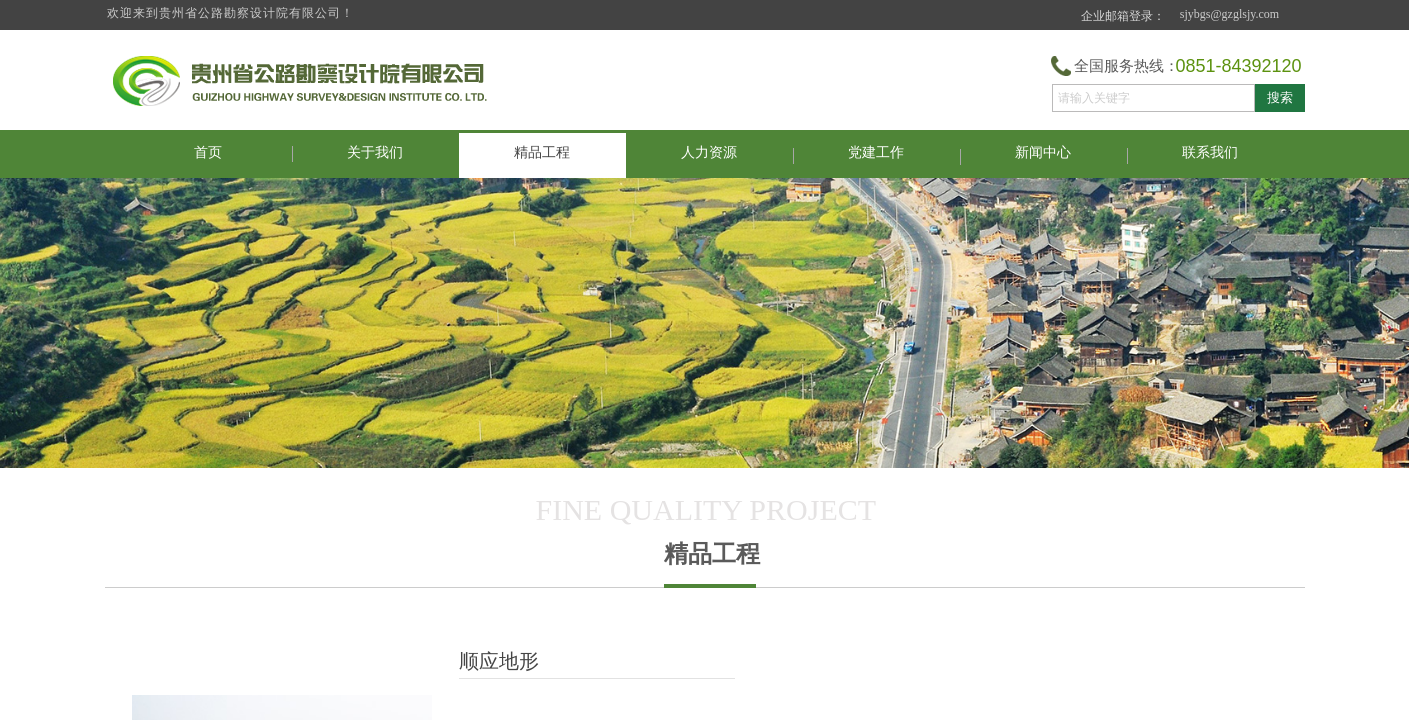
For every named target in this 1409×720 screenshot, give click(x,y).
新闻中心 (1043, 152)
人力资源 (709, 152)
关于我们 (375, 152)
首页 (208, 152)
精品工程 (542, 152)
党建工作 (876, 152)
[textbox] (1153, 98)
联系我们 (1210, 152)
